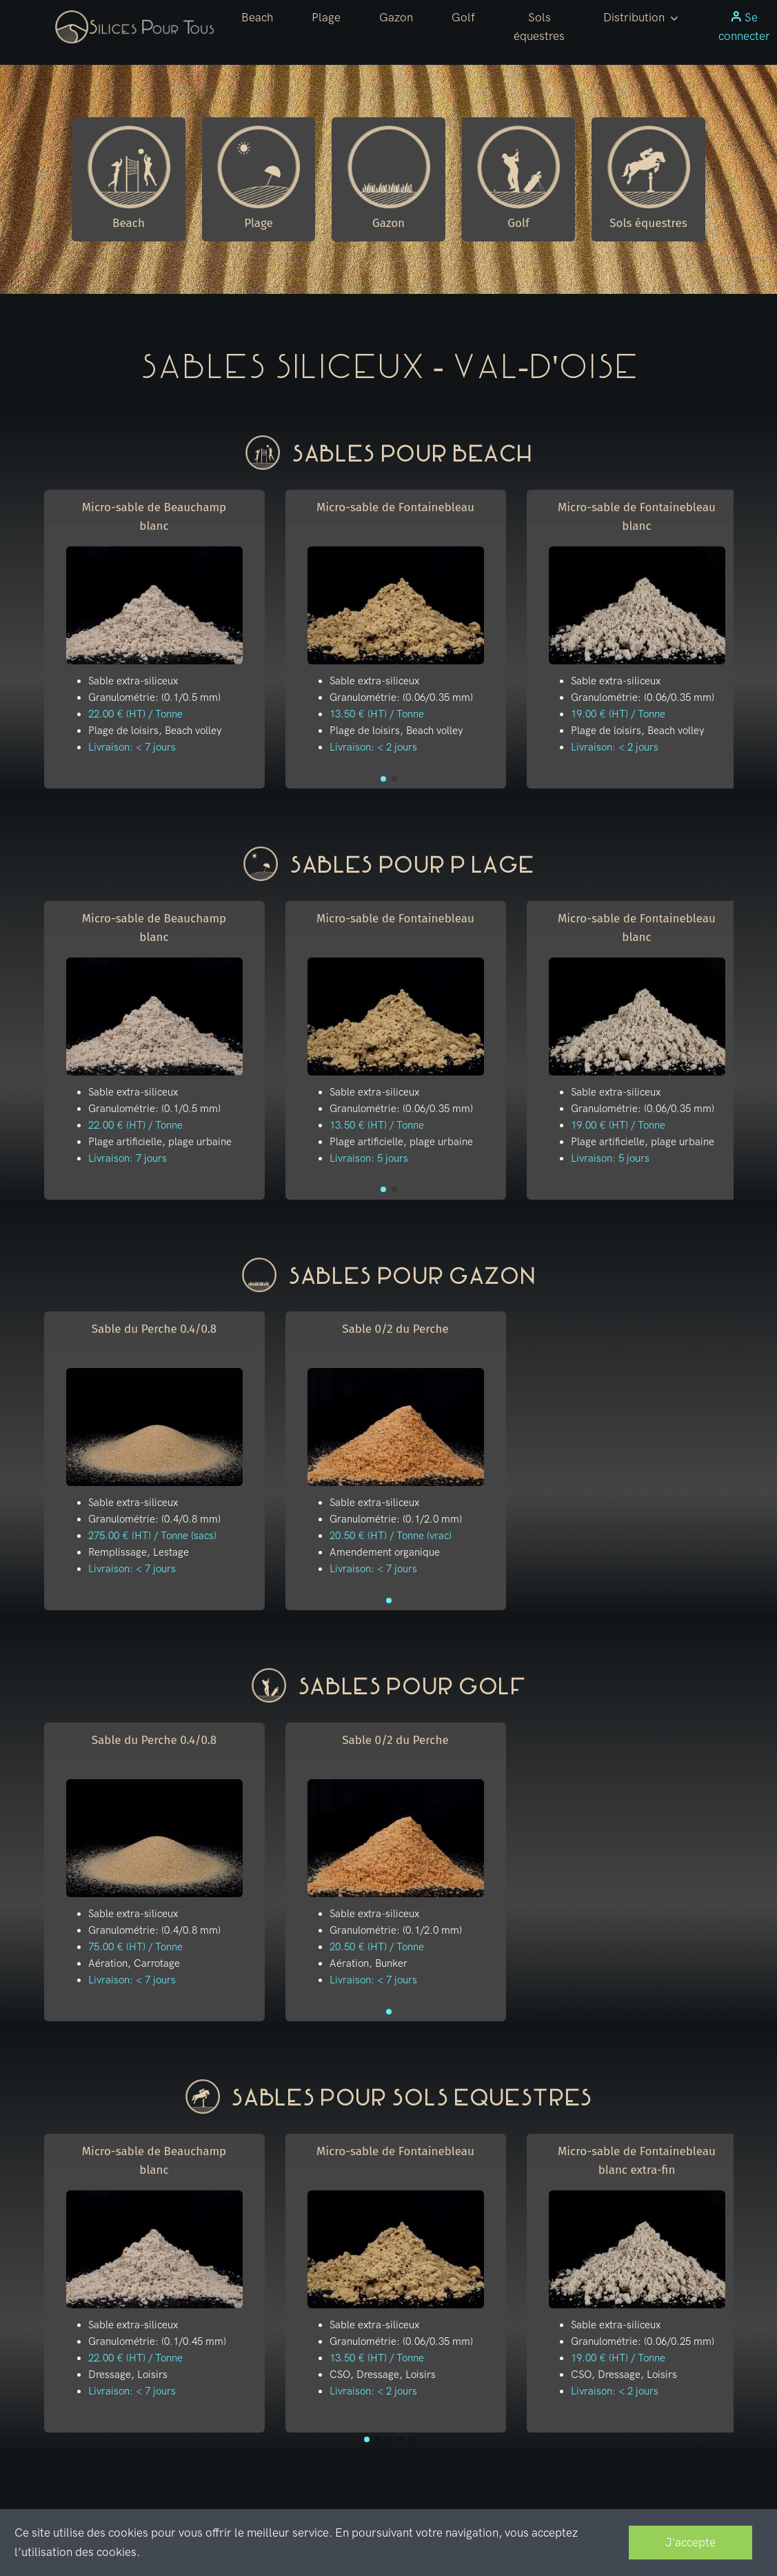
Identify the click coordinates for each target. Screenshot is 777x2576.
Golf (463, 17)
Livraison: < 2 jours (373, 747)
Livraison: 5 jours (369, 1158)
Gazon (396, 17)
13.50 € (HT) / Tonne (377, 714)
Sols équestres (539, 26)
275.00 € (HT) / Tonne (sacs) (152, 1535)
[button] (641, 18)
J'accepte (690, 2542)
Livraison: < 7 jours (132, 747)
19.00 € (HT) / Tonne (618, 714)
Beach (257, 17)
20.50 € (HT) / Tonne (377, 1947)
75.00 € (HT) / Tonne (135, 1947)
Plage (326, 17)
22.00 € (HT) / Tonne (135, 714)
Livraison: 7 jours (127, 1158)
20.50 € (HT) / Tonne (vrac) (391, 1535)
